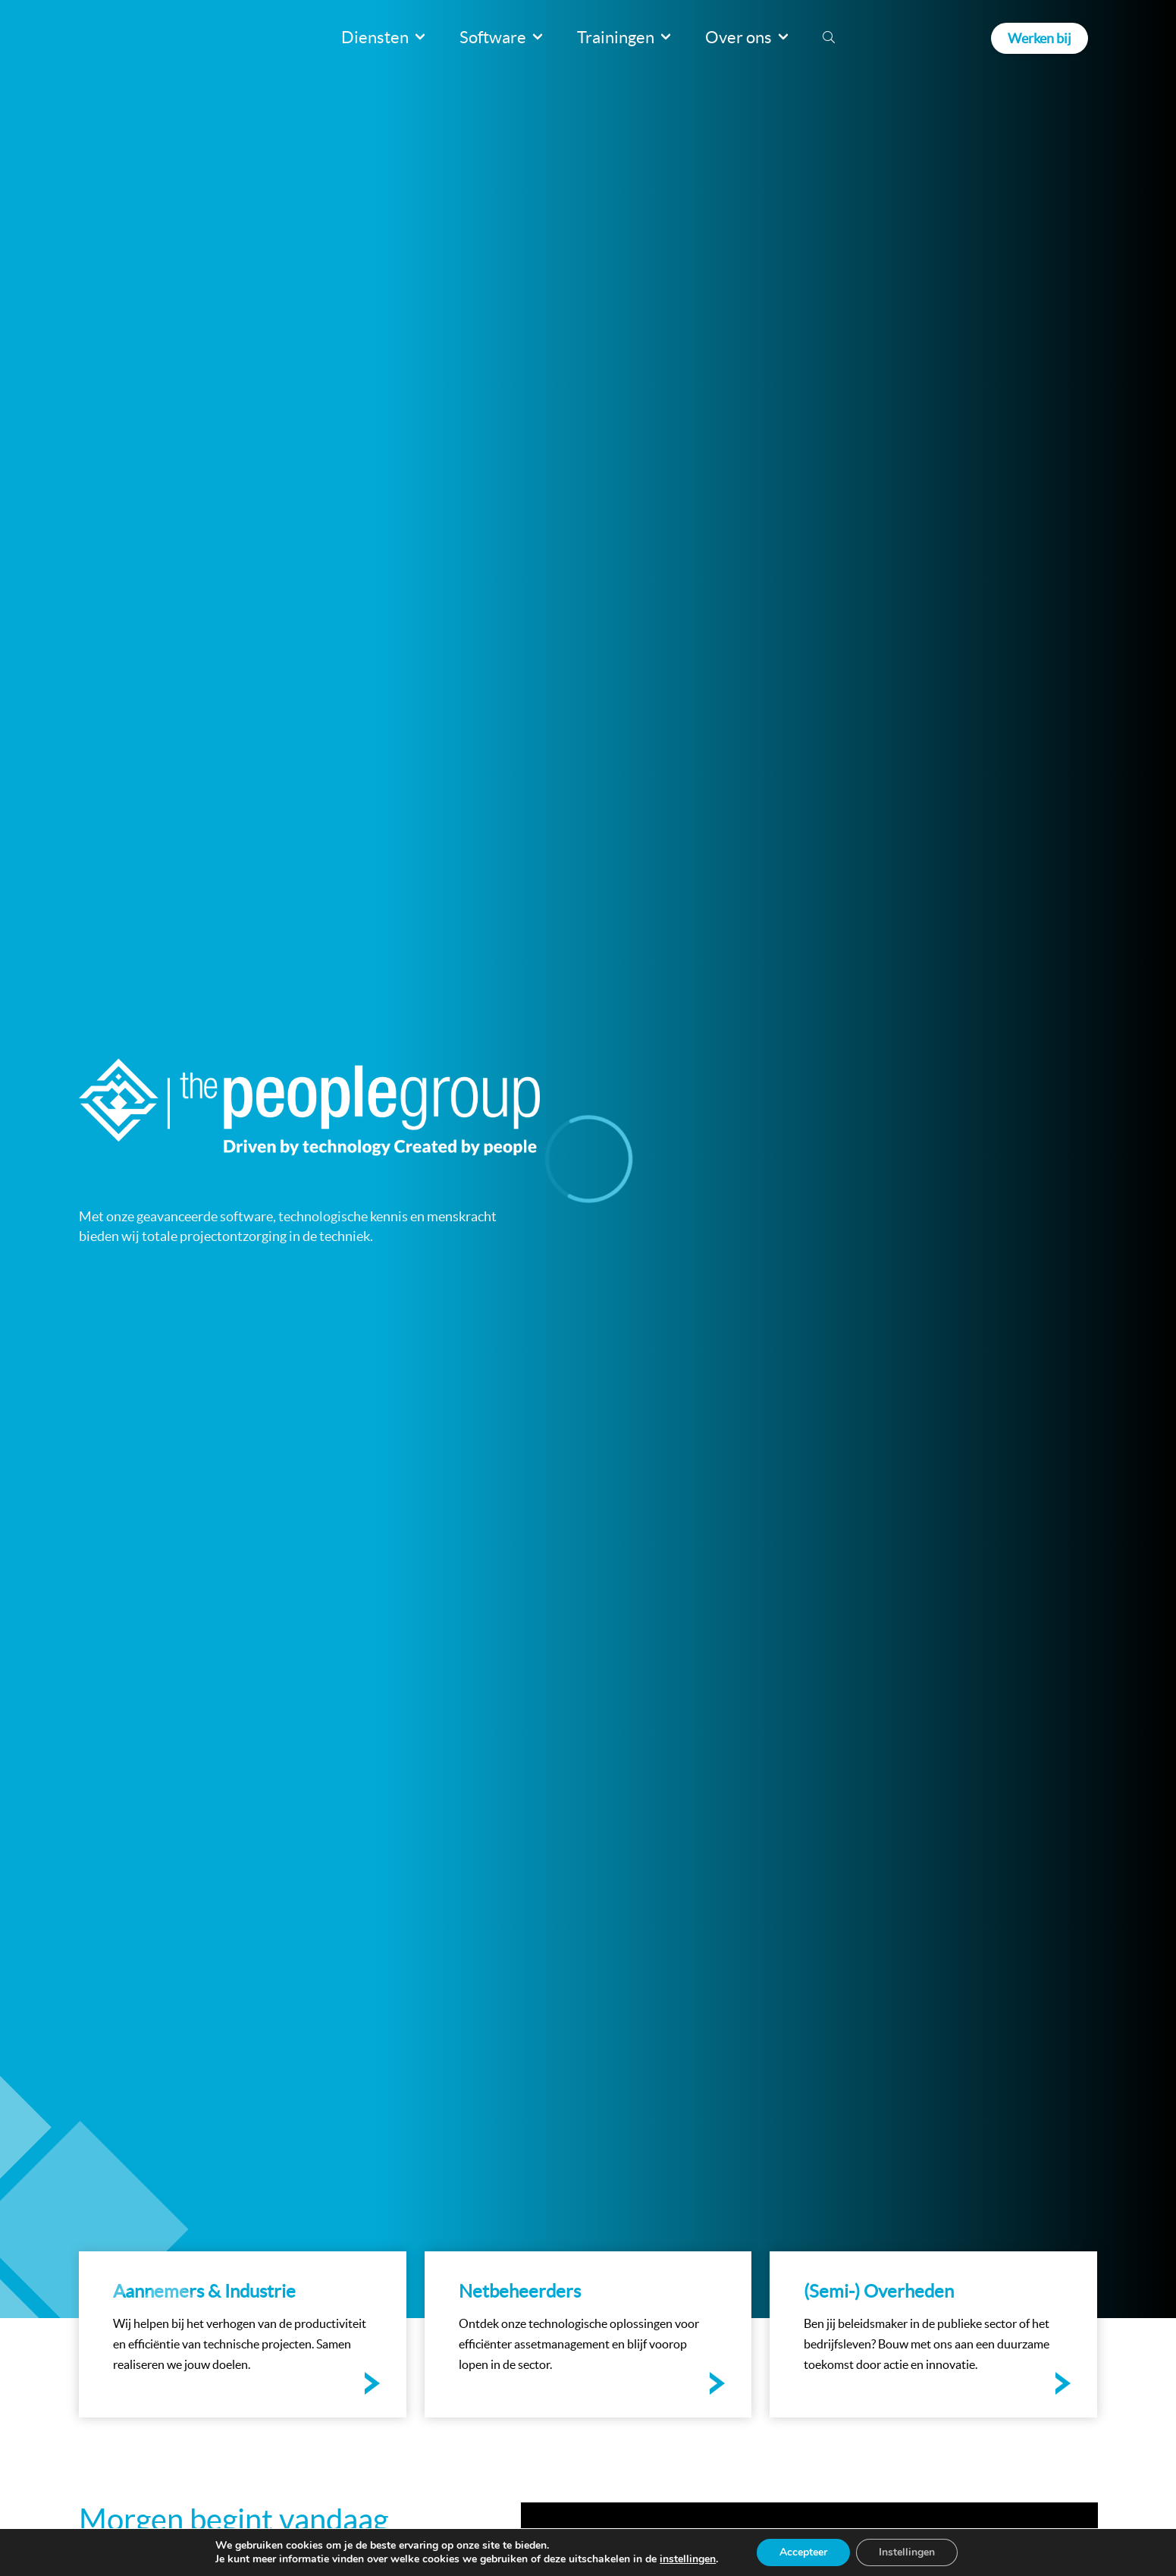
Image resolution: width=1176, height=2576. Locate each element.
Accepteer (803, 2552)
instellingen (688, 2559)
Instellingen (907, 2552)
